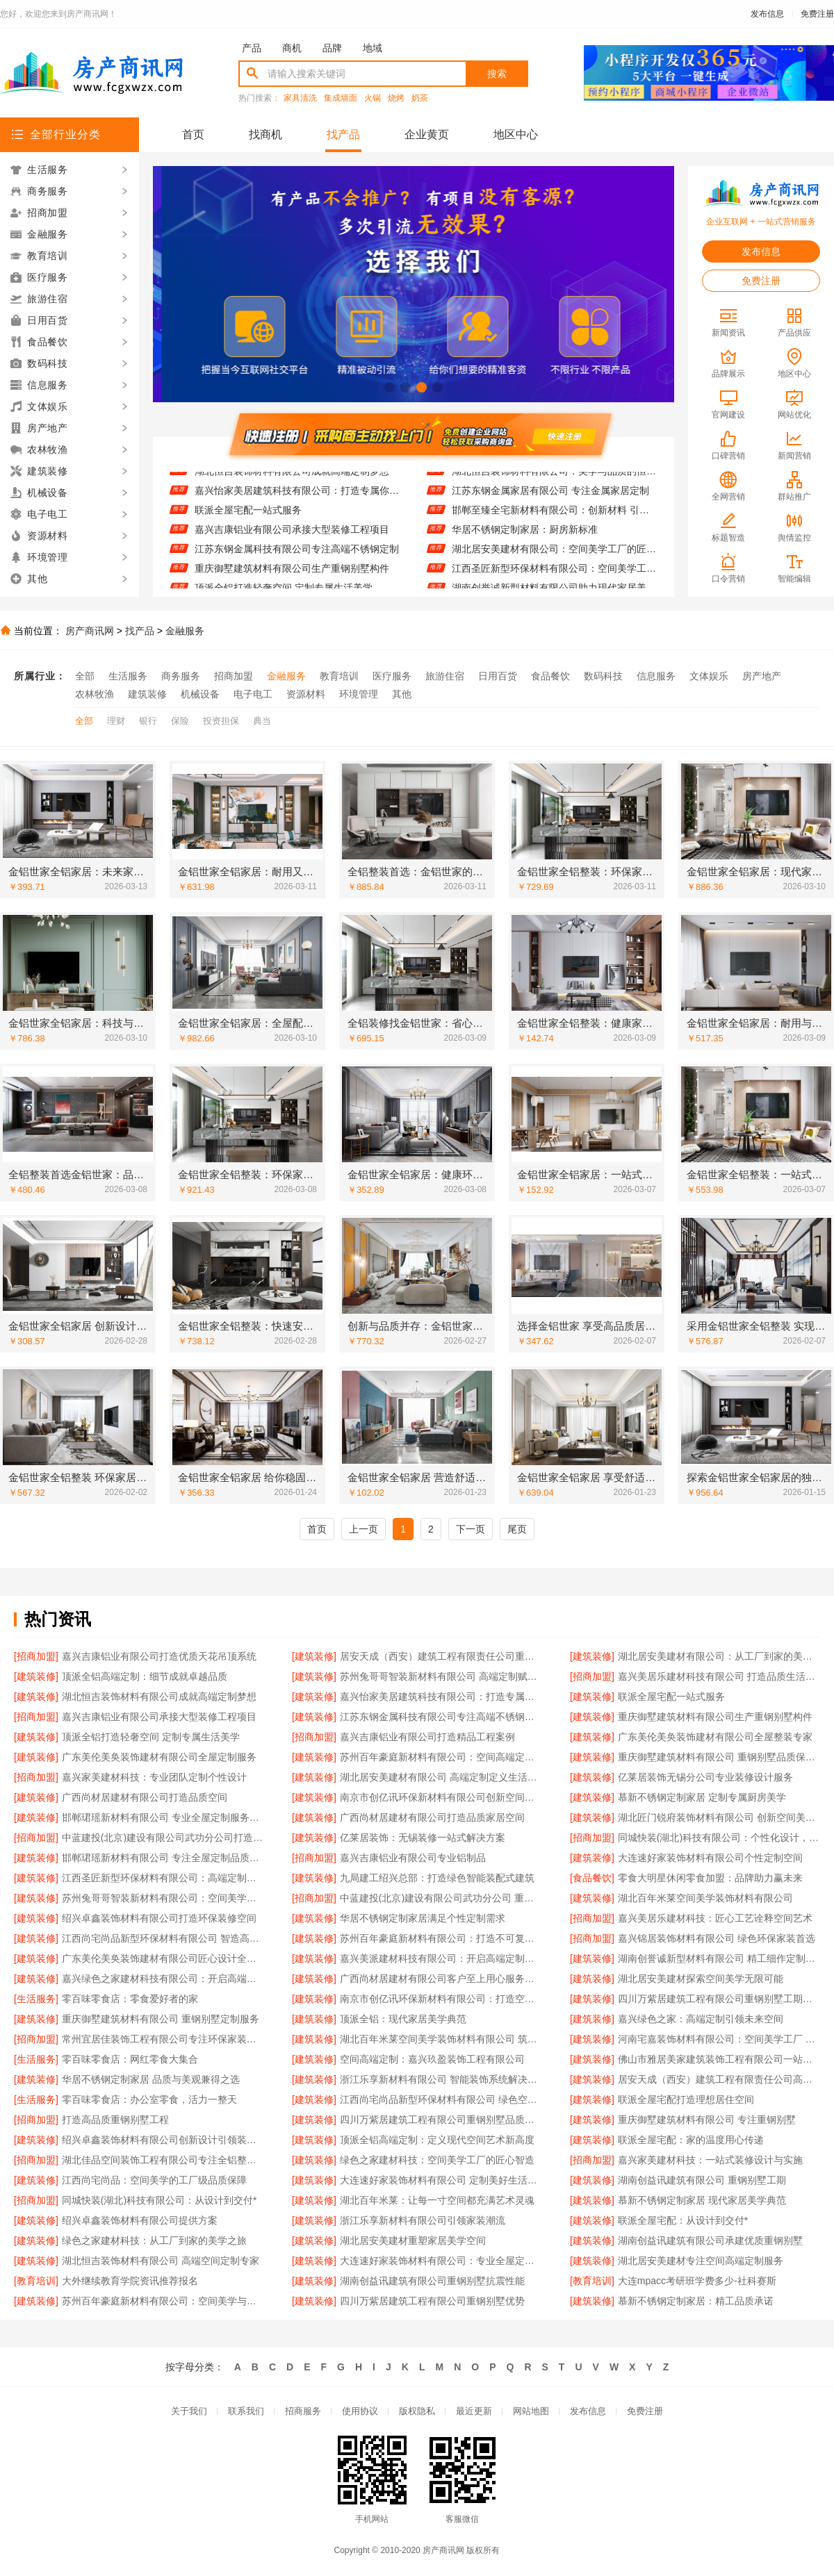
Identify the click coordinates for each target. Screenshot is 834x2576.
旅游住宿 (444, 676)
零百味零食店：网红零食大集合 (130, 2059)
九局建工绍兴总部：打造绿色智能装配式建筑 (437, 1878)
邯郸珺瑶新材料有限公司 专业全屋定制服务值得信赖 (163, 1817)
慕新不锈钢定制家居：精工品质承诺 (696, 2301)
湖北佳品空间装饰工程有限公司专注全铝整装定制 (163, 2160)
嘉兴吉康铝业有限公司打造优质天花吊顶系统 (159, 1656)
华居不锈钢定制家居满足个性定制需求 (422, 1918)
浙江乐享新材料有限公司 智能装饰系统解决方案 (441, 2079)
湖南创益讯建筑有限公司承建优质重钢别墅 (710, 2240)
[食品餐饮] (592, 1878)
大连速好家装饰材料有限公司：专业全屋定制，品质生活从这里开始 (441, 2260)
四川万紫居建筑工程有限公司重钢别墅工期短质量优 (719, 1999)
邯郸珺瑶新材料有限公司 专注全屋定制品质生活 (163, 1858)
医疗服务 (392, 676)
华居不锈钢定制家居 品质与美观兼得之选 (151, 2079)
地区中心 (515, 134)
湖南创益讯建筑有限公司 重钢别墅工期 (702, 2180)
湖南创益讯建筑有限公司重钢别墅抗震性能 (432, 2281)
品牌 (332, 47)
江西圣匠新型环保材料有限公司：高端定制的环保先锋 (163, 1878)
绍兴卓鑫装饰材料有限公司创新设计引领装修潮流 (163, 2140)
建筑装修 (147, 694)
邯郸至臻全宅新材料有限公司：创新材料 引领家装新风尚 (554, 517)
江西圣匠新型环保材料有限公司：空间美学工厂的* (554, 575)
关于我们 (189, 2411)
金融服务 (184, 630)
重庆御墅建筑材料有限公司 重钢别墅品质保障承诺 (719, 1757)
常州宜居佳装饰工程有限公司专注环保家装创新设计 (163, 2039)
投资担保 (221, 720)
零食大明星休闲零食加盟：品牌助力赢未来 (710, 1878)
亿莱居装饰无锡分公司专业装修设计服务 (705, 1777)
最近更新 (474, 2411)
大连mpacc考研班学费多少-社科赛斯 (697, 2281)
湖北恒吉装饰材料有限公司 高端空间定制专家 (160, 2260)
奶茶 (419, 98)
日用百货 (497, 676)
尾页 (517, 1529)
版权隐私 (417, 2411)
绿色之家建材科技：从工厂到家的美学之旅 (154, 2240)
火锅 (372, 98)
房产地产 (761, 676)
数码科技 (603, 676)
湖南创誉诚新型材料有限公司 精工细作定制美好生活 (719, 1958)
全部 (85, 676)
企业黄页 (426, 134)
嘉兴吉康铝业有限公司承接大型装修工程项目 (292, 537)
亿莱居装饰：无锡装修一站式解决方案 (422, 1837)
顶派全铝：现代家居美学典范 (403, 2019)
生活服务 (127, 676)
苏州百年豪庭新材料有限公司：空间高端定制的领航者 (441, 1757)
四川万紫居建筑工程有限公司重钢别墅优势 (432, 2301)
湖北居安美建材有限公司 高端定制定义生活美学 (441, 1777)
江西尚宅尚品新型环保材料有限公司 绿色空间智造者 (441, 2099)
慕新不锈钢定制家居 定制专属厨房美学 (702, 1797)
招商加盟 (233, 676)
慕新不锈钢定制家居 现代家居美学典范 (702, 2200)
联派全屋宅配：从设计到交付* (683, 2220)
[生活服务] (36, 1999)
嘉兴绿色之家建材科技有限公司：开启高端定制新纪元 (163, 1978)
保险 (180, 720)
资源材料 (305, 694)
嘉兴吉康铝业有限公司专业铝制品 (413, 1858)
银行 (148, 720)
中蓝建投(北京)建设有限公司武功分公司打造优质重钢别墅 (163, 1837)
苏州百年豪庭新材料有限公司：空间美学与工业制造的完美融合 (163, 2301)
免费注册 (817, 14)
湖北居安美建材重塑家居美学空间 (413, 2240)
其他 (401, 694)
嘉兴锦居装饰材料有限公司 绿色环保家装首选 (716, 1938)
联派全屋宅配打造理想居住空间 (686, 2099)
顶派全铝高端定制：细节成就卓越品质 (144, 1676)
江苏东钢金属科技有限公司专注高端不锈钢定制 (297, 556)
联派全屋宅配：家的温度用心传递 (691, 2140)
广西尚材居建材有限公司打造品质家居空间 (432, 1817)
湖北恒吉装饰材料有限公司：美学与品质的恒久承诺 (554, 478)
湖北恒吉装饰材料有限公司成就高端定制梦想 (292, 478)
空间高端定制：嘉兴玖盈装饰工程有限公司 (432, 2059)
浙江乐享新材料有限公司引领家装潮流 (422, 2220)
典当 (262, 720)
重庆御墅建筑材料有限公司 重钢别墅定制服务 (160, 2019)
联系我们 (246, 2411)
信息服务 (656, 676)
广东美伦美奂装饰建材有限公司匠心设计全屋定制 (163, 1958)
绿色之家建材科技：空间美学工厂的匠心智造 (437, 2160)
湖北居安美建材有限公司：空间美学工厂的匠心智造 (554, 556)
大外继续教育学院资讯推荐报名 (130, 2281)
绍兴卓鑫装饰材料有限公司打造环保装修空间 (159, 1918)
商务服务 (180, 676)
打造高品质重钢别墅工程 (115, 2119)
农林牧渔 (94, 694)
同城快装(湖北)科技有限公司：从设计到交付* (159, 2200)
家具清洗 (300, 98)
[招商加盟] (36, 1656)
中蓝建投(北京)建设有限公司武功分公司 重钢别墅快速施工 (441, 1898)
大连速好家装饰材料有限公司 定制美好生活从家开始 (441, 2180)
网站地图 (531, 2411)
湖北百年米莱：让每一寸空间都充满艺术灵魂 (437, 2200)
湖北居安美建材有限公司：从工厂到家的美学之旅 (719, 1656)
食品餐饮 (550, 676)
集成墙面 (340, 98)
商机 (292, 47)
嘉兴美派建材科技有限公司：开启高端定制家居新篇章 (441, 1958)
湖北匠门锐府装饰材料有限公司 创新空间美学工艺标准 (719, 1817)
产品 (251, 47)
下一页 (470, 1529)
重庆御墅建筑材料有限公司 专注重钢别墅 (707, 2119)
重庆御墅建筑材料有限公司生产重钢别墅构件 (292, 575)
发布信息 (767, 14)
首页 (193, 134)
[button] (389, 387)
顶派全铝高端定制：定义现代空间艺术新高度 (437, 2140)
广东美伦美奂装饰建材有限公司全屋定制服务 (159, 1757)
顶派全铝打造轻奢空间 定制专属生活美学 (151, 1737)
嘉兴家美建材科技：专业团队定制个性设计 (154, 1777)
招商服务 (303, 2411)
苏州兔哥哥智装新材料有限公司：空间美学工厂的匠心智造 (163, 1898)
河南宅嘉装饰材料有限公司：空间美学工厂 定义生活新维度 (719, 2039)
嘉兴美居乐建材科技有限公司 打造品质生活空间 (719, 1676)
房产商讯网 (89, 630)
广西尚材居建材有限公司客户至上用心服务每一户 (441, 1978)
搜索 (497, 73)
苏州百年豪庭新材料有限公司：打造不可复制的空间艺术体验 (441, 1938)
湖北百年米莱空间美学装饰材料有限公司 (705, 1898)
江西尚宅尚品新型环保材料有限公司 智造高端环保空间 (163, 1938)
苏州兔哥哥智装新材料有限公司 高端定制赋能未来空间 (441, 1676)
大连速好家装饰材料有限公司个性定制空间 (710, 1858)
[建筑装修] (314, 1656)
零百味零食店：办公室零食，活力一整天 (149, 2099)
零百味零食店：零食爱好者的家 (130, 1999)
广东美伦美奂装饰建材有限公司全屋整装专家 (715, 1737)
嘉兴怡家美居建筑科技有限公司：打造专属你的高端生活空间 (297, 498)
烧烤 (396, 98)
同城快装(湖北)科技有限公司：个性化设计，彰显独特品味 (719, 1837)
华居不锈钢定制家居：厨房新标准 (525, 537)
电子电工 (253, 694)
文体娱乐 (708, 676)
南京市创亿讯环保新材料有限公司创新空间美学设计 (441, 1797)
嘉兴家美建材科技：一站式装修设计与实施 (710, 2160)
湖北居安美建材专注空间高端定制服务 (700, 2260)
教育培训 (339, 676)
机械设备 (200, 694)
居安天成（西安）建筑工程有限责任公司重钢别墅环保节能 (441, 1656)
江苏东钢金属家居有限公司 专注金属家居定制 (550, 498)
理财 (116, 720)
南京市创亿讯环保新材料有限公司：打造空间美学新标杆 (441, 1999)
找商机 (265, 134)
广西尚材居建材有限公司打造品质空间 (144, 1797)
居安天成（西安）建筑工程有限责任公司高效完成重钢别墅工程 (719, 2079)
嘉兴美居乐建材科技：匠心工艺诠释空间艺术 (715, 1918)
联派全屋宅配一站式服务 (248, 517)
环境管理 (358, 694)
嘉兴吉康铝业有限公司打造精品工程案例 (427, 1737)
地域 (372, 47)
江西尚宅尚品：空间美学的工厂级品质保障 (154, 2180)
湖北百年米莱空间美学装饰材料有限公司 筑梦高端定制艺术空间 (441, 2039)
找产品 (343, 134)
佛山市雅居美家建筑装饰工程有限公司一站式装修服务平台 (719, 2059)
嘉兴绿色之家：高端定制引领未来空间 (700, 2019)
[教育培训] (36, 2281)
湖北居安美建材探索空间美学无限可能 (700, 1978)
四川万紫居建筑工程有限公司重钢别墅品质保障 (441, 2119)
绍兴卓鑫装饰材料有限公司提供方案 (140, 2220)
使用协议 (360, 2411)
